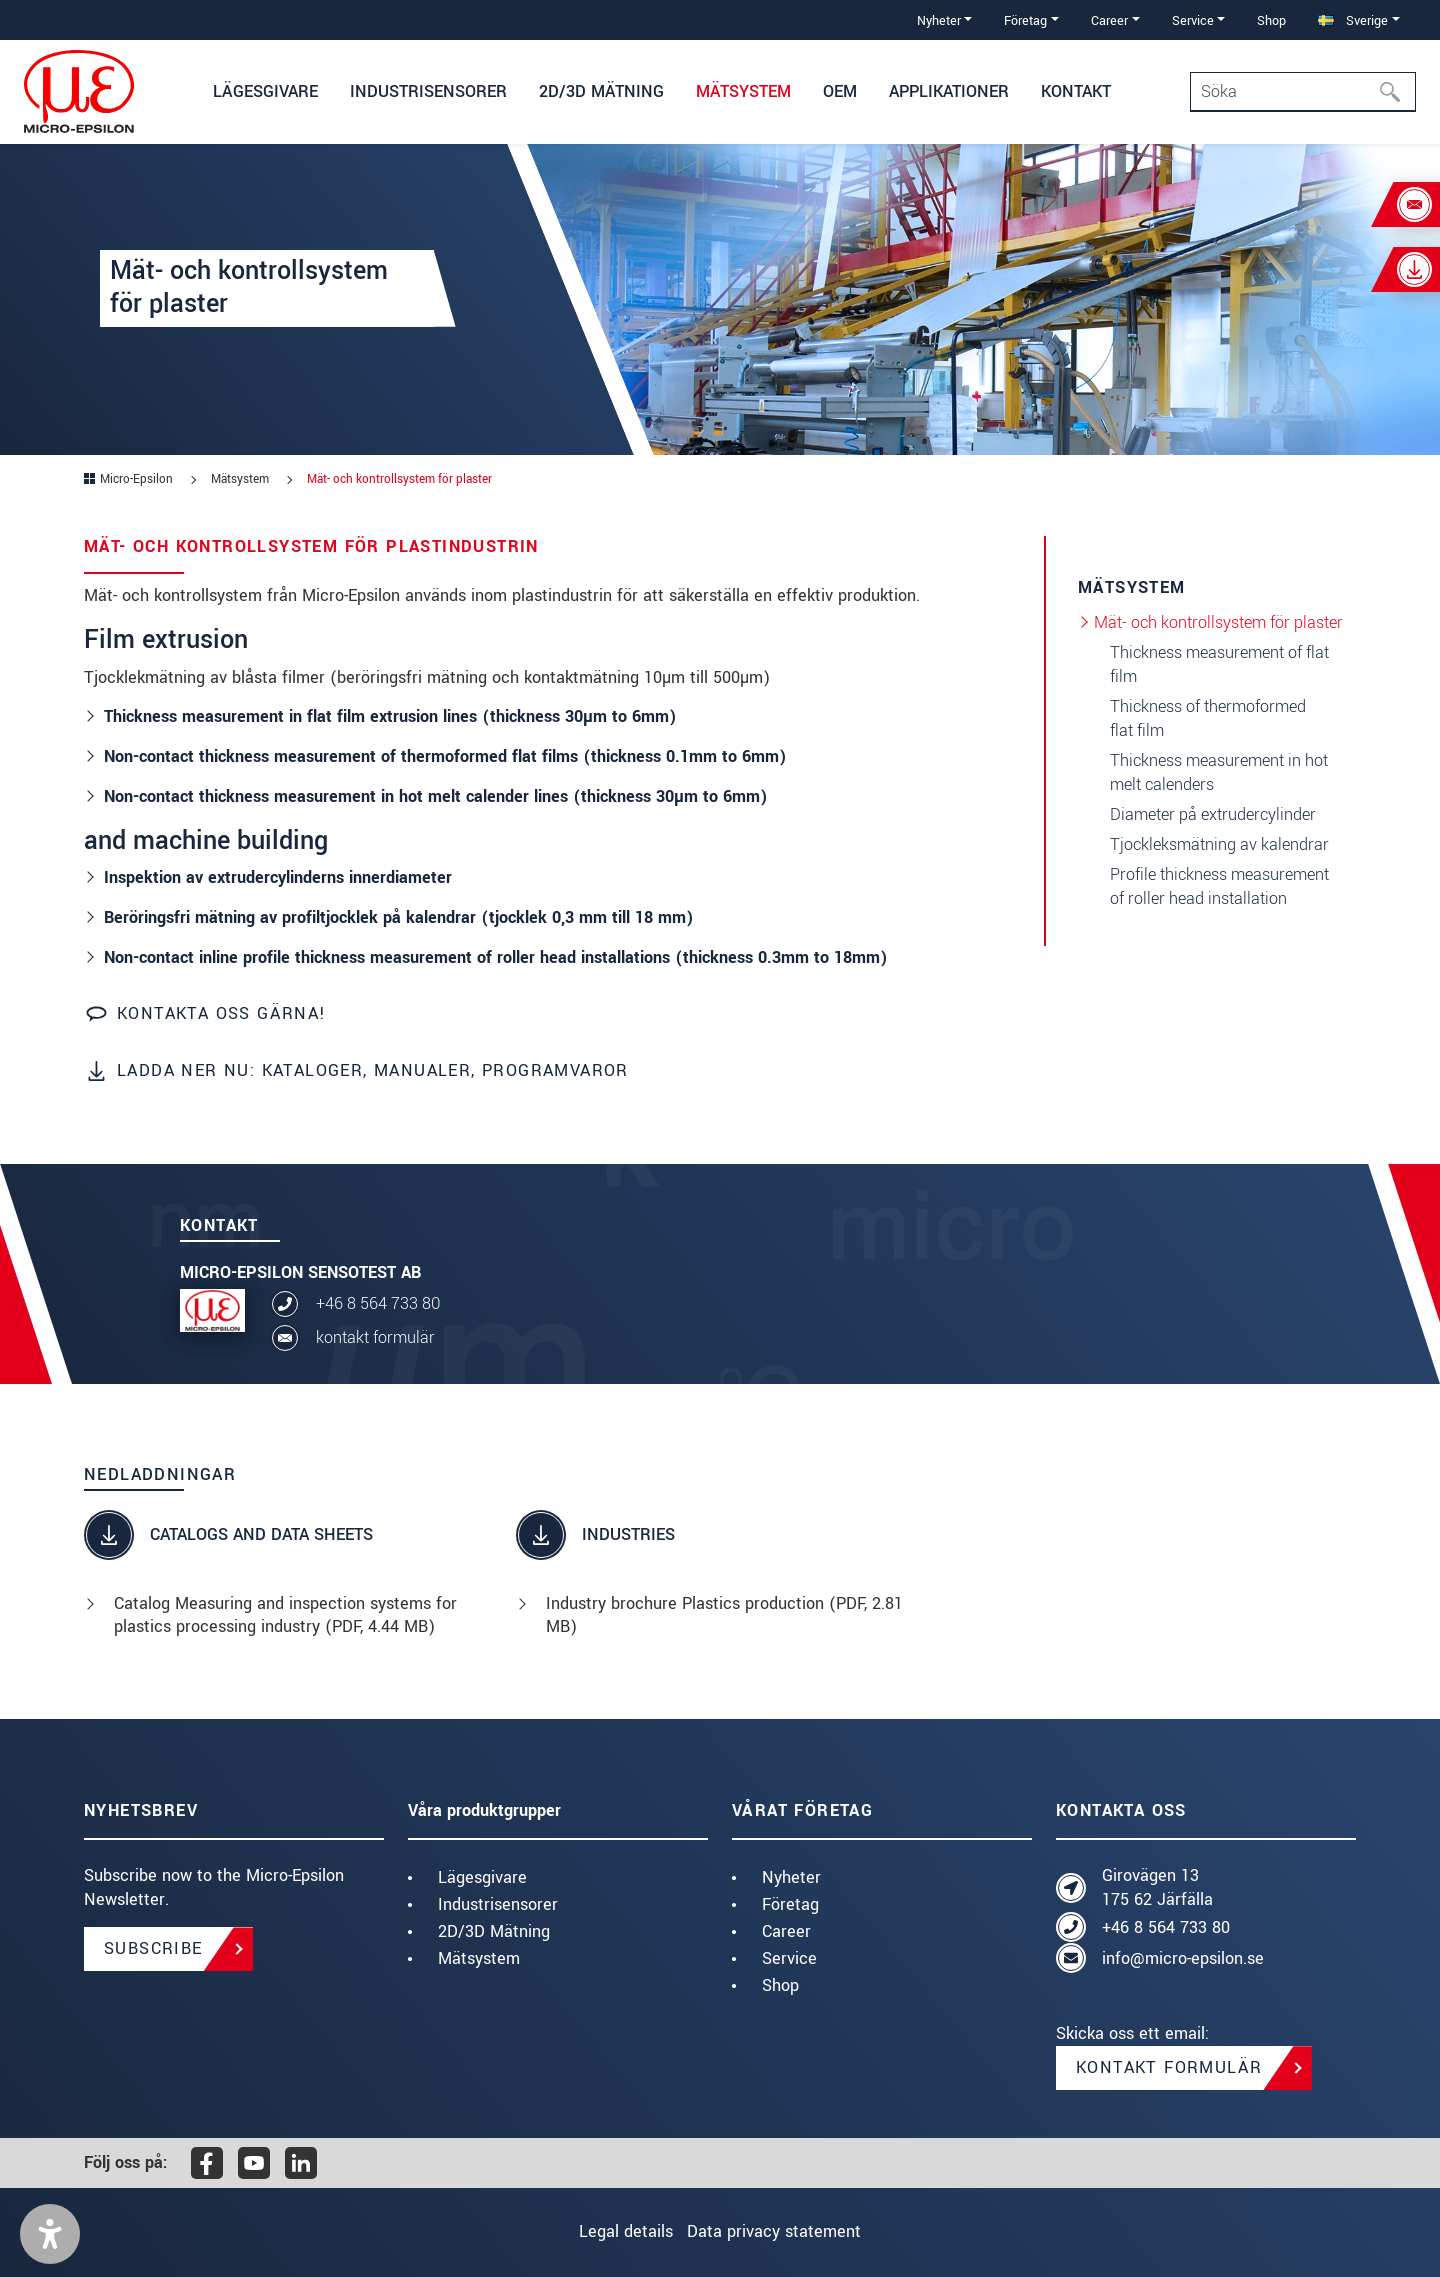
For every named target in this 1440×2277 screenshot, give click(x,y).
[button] (50, 2234)
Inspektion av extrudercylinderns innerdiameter (278, 877)
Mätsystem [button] (743, 91)
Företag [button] (1025, 20)
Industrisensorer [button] (428, 91)
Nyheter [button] (939, 20)
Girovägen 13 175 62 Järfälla (1157, 1887)
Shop (1271, 20)
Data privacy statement (786, 2231)
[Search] (1303, 92)
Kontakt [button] (1076, 91)
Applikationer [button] (949, 91)
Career (786, 1931)
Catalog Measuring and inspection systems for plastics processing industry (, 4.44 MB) (285, 1615)
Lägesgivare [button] (265, 91)
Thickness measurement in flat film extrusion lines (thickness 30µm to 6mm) (390, 716)
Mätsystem (479, 1958)
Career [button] (1109, 20)
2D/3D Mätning (494, 1931)
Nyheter (791, 1877)
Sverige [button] (1353, 20)
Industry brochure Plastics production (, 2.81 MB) (724, 1615)
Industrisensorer (498, 1904)
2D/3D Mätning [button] (601, 91)
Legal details (614, 2231)
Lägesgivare (482, 1877)
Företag (790, 1904)
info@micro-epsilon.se (1183, 1958)
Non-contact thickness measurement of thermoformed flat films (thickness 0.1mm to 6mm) (445, 756)
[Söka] (1396, 92)
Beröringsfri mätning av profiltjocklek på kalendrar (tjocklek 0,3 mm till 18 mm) (399, 917)
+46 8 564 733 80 (378, 1303)
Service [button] (1193, 20)
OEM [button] (840, 91)
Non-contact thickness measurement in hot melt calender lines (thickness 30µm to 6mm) (436, 796)
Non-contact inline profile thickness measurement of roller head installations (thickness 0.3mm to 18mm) (496, 957)
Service (789, 1958)
